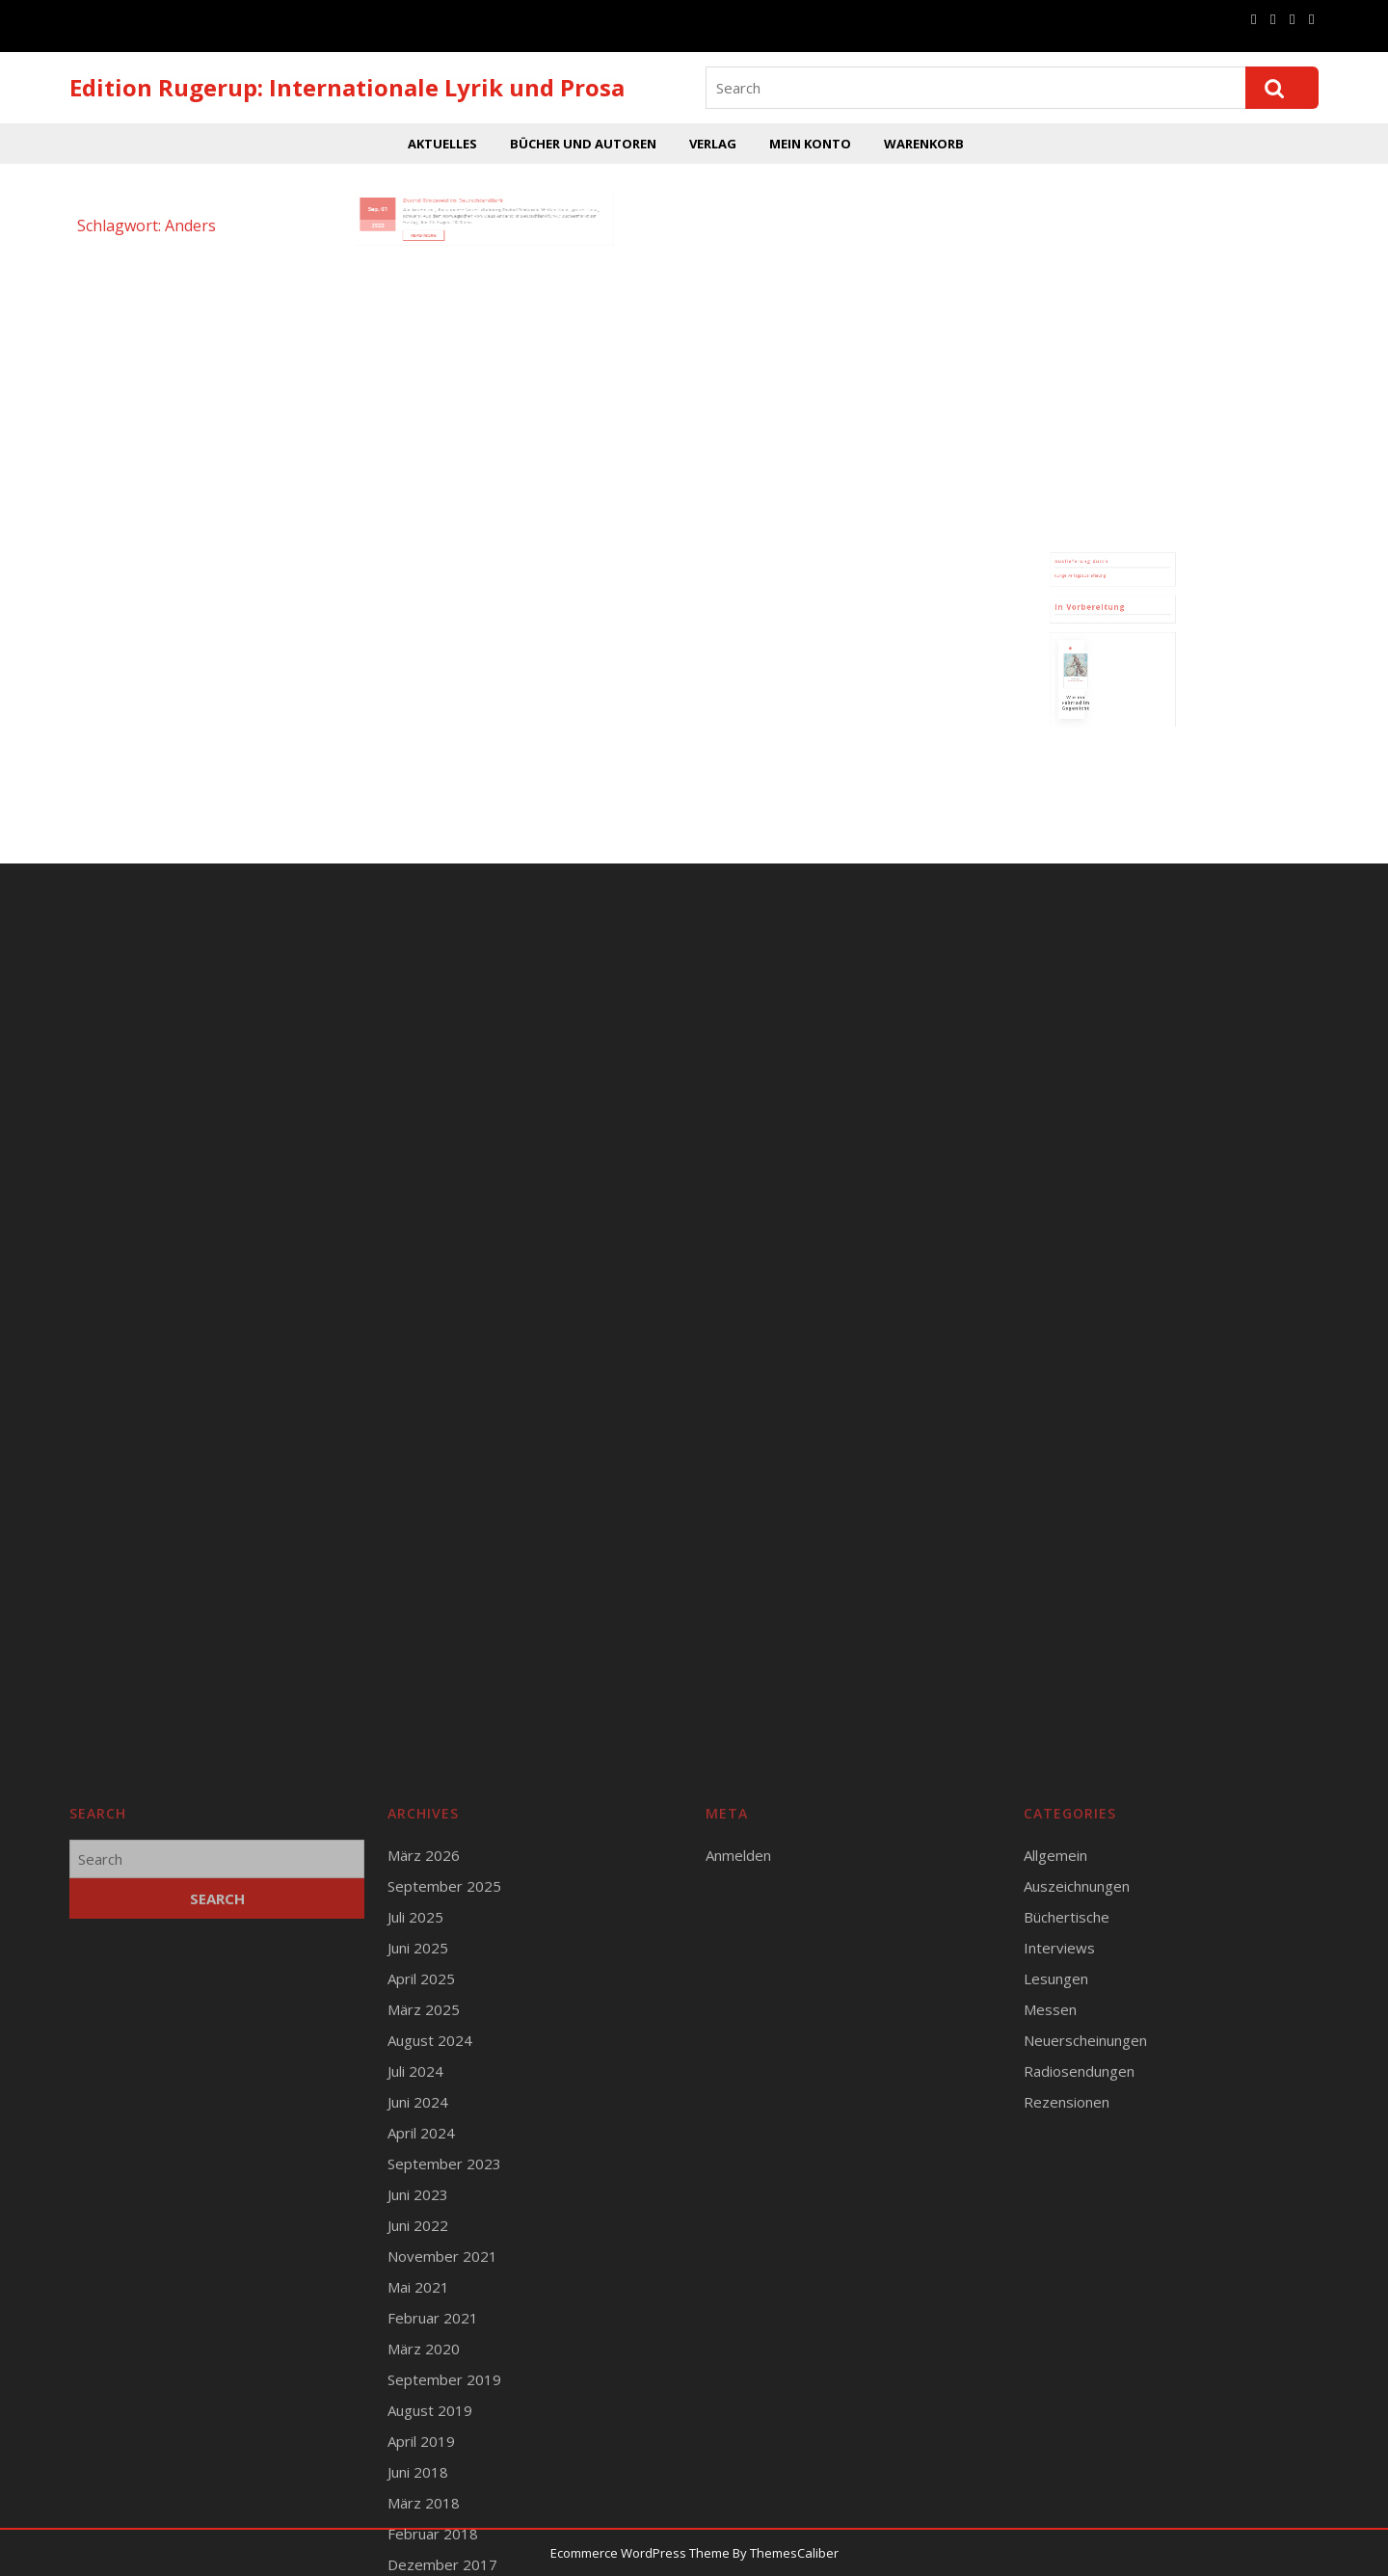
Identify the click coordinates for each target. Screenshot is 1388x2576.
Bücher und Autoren (583, 143)
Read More (448, 209)
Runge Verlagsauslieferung (1092, 620)
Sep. (413, 191)
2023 (415, 201)
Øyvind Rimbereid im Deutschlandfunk (464, 185)
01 (420, 191)
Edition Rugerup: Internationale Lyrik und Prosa (347, 87)
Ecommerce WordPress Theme (640, 2553)
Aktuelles (442, 143)
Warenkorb (924, 143)
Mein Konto (810, 143)
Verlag (712, 143)
